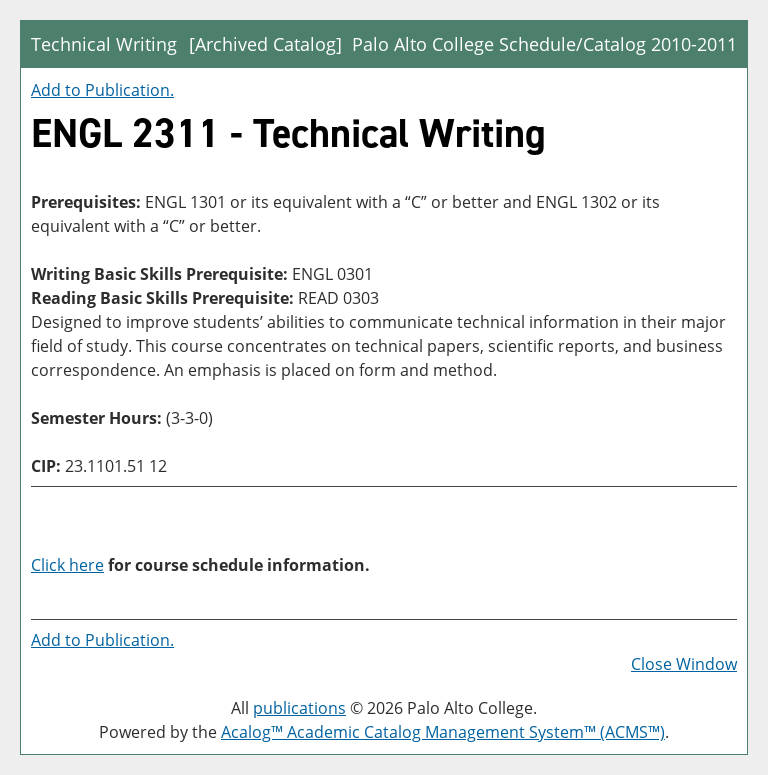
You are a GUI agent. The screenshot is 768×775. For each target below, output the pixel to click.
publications (299, 708)
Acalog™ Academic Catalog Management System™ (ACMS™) (443, 732)
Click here (67, 565)
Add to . (102, 90)
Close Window (684, 664)
